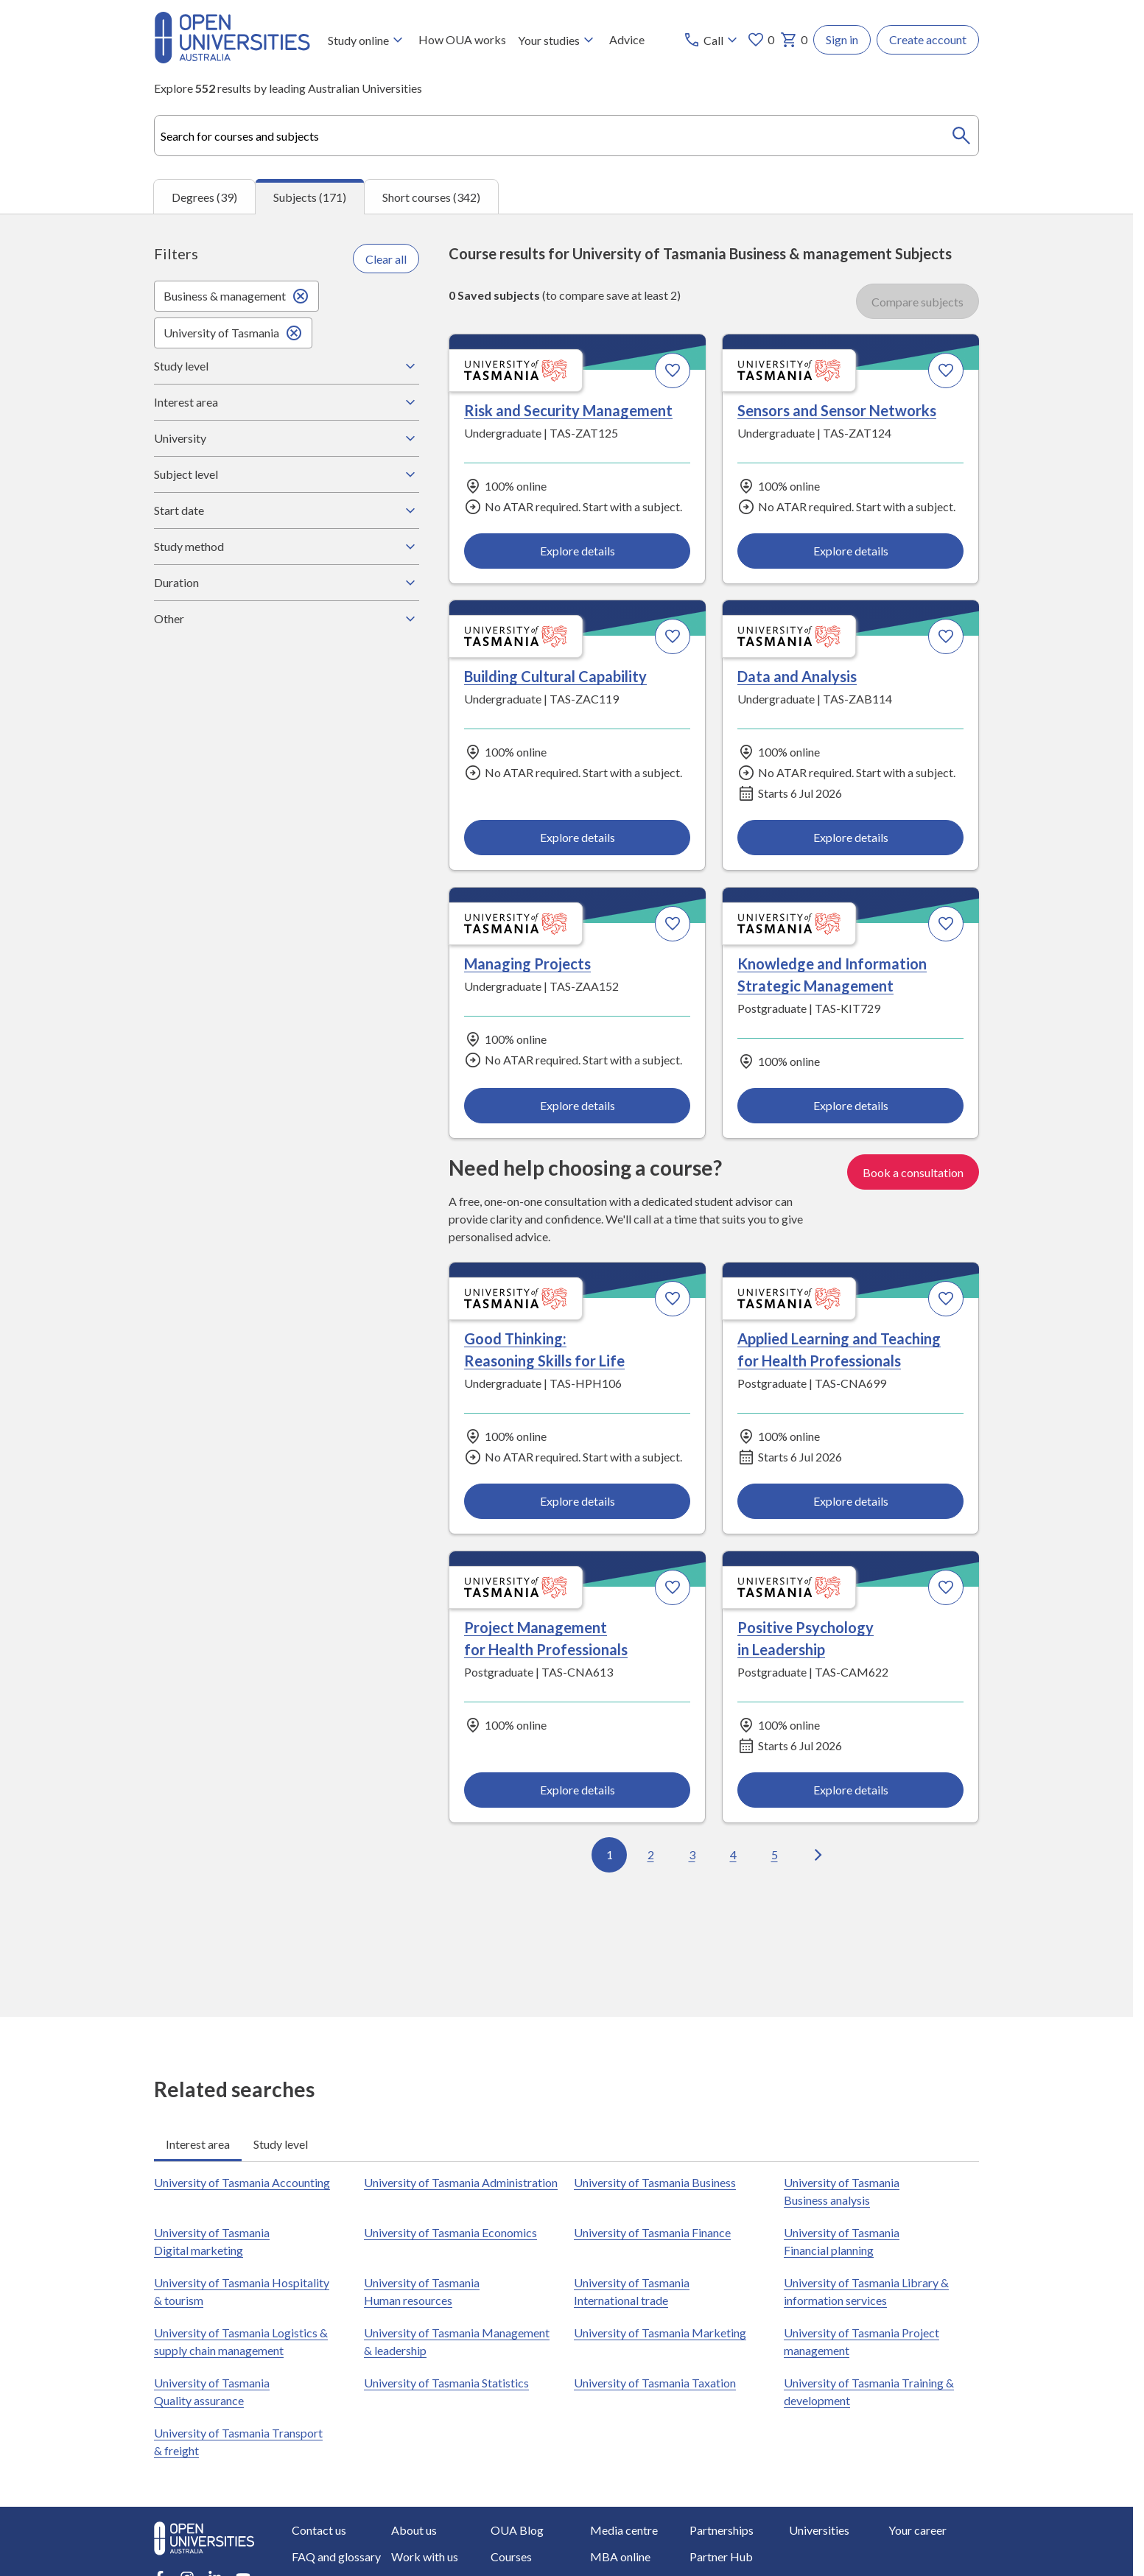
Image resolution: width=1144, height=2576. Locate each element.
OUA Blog (517, 2530)
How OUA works (462, 39)
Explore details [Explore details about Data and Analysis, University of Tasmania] (850, 837)
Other (286, 619)
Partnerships (721, 2530)
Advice (627, 39)
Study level (286, 366)
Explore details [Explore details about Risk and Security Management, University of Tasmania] (577, 551)
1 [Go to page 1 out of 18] (609, 1855)
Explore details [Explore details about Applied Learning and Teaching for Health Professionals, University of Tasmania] (850, 1501)
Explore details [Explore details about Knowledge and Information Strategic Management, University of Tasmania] (850, 1105)
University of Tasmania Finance (652, 2232)
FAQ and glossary (336, 2556)
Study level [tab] (280, 2144)
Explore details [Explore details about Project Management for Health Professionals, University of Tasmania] (577, 1790)
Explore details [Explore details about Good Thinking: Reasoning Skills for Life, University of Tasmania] (577, 1501)
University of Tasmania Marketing (660, 2333)
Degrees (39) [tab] (204, 197)
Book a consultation (913, 1172)
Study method (286, 546)
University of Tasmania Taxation (655, 2383)
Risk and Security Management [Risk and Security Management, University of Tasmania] (568, 411)
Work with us (424, 2556)
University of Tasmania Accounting (242, 2182)
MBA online (620, 2556)
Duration (286, 583)
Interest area (286, 402)
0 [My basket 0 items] (793, 40)
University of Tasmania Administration (461, 2182)
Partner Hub (721, 2556)
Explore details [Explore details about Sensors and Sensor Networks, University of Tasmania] (850, 551)
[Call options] (712, 40)
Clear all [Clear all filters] (386, 259)
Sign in (842, 39)
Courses (511, 2556)
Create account (927, 39)
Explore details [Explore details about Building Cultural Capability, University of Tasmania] (577, 837)
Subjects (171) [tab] (309, 197)
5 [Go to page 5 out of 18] (774, 1855)
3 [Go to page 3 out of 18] (692, 1855)
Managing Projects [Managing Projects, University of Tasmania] (527, 963)
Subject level (286, 474)
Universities (819, 2530)
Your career (917, 2530)
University (286, 438)
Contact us (319, 2530)
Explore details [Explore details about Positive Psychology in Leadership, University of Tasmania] (850, 1790)
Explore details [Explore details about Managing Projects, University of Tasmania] (577, 1105)
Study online (367, 40)
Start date (286, 510)
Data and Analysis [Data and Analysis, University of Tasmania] (797, 677)
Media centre (624, 2530)
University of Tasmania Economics (450, 2232)
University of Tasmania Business (655, 2182)
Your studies (557, 40)
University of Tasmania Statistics (446, 2383)
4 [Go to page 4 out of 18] (733, 1855)
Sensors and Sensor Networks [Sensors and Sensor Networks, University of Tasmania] (836, 411)
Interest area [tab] (198, 2144)
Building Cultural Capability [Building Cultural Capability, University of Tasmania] (555, 677)
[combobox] (566, 135)
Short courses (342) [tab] (431, 197)
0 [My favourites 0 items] (760, 40)
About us (414, 2530)
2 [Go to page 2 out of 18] (651, 1855)
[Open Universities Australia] (232, 59)
